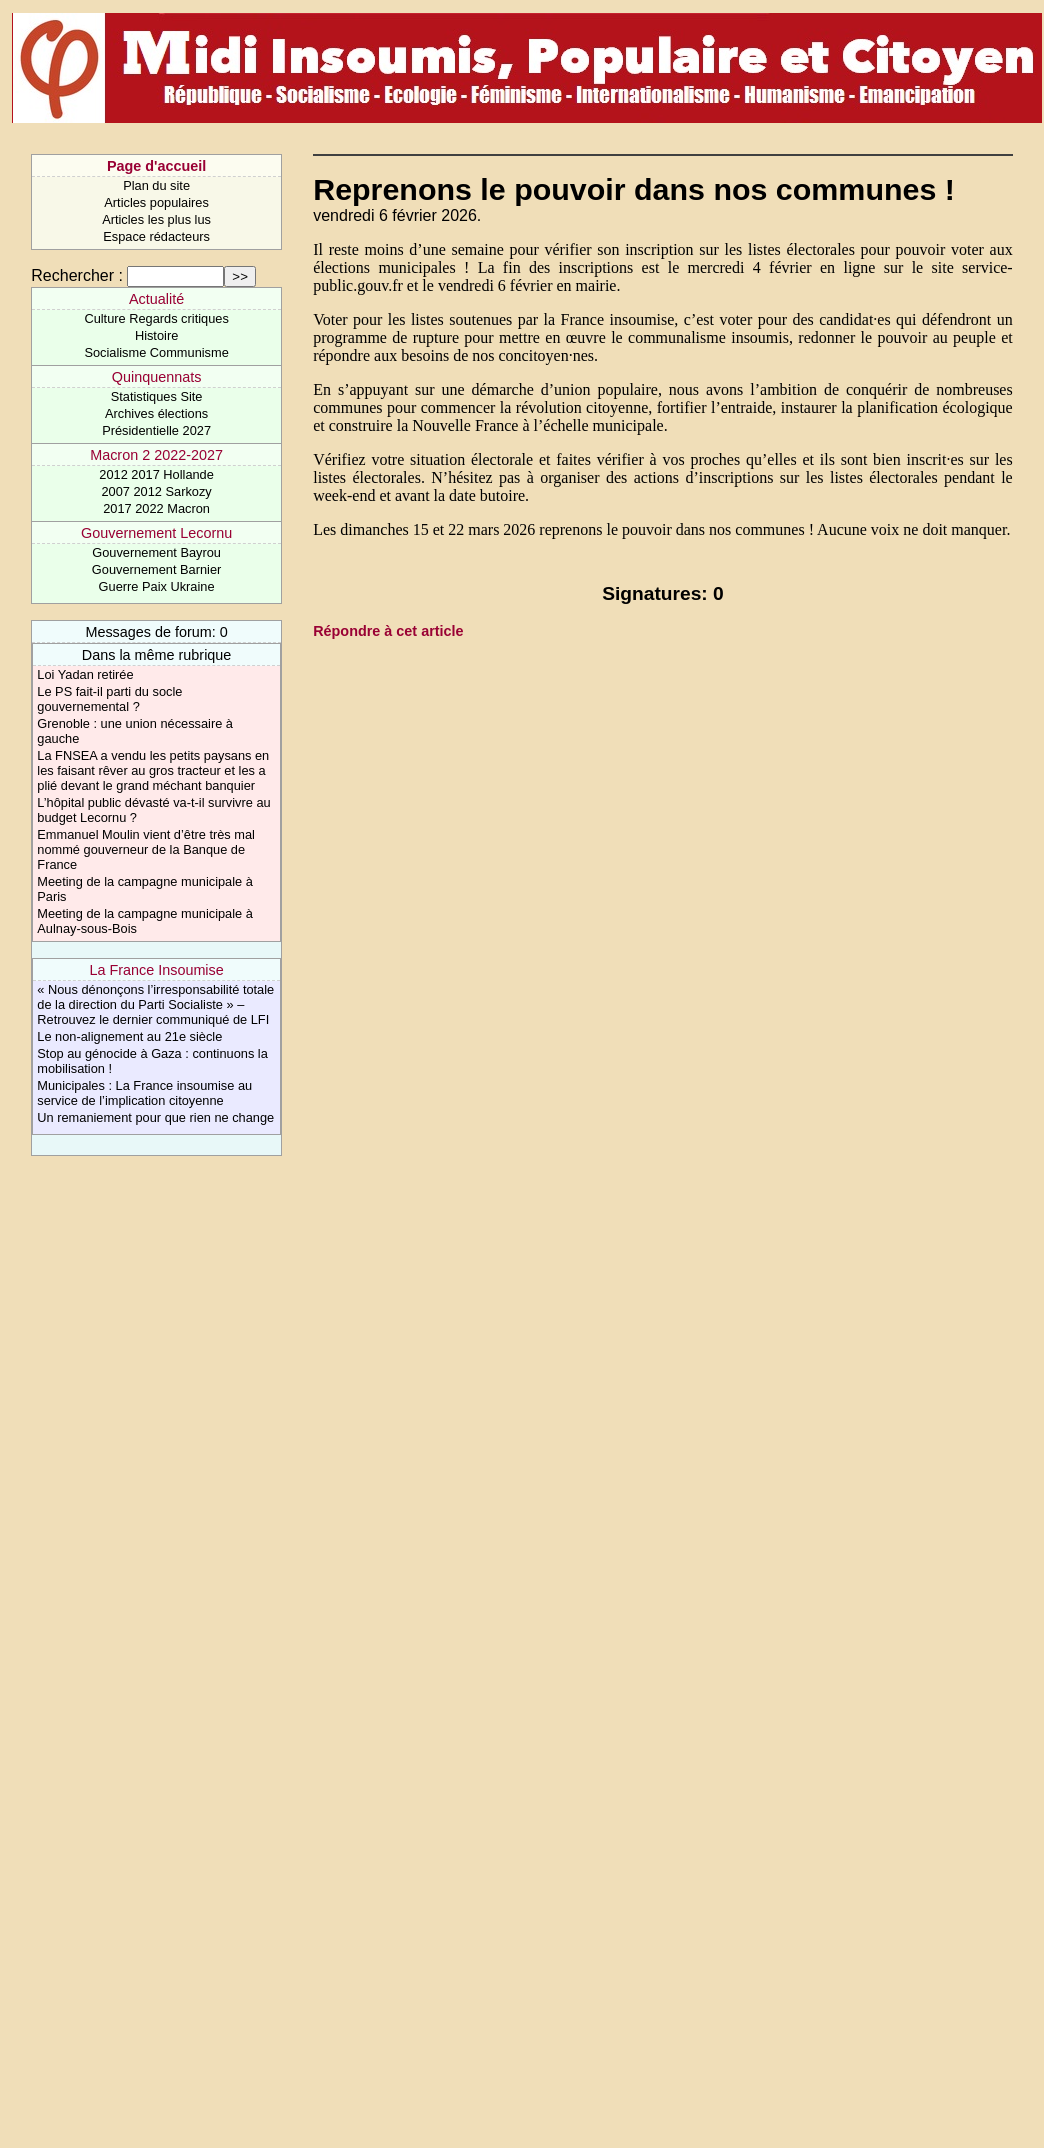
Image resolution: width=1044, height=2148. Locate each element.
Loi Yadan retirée (85, 674)
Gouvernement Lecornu (156, 533)
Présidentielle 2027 (156, 430)
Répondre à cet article (388, 631)
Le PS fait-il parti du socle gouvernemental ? (109, 699)
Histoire (156, 335)
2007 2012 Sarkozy (156, 491)
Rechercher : (77, 275)
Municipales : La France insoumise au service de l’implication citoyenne (144, 1093)
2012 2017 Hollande (156, 474)
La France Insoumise (156, 970)
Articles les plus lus (156, 219)
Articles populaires (156, 202)
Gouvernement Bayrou (156, 552)
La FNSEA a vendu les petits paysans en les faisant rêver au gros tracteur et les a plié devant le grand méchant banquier (153, 770)
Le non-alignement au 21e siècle (129, 1036)
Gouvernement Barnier (156, 569)
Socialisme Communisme (156, 352)
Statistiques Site (157, 396)
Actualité (156, 299)
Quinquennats (157, 377)
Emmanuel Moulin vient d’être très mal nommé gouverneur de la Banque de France (146, 849)
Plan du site (156, 185)
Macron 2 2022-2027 (156, 455)
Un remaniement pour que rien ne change (155, 1117)
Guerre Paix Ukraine (157, 586)
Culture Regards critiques (156, 318)
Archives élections (156, 413)
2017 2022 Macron (156, 508)
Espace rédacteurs (156, 236)
